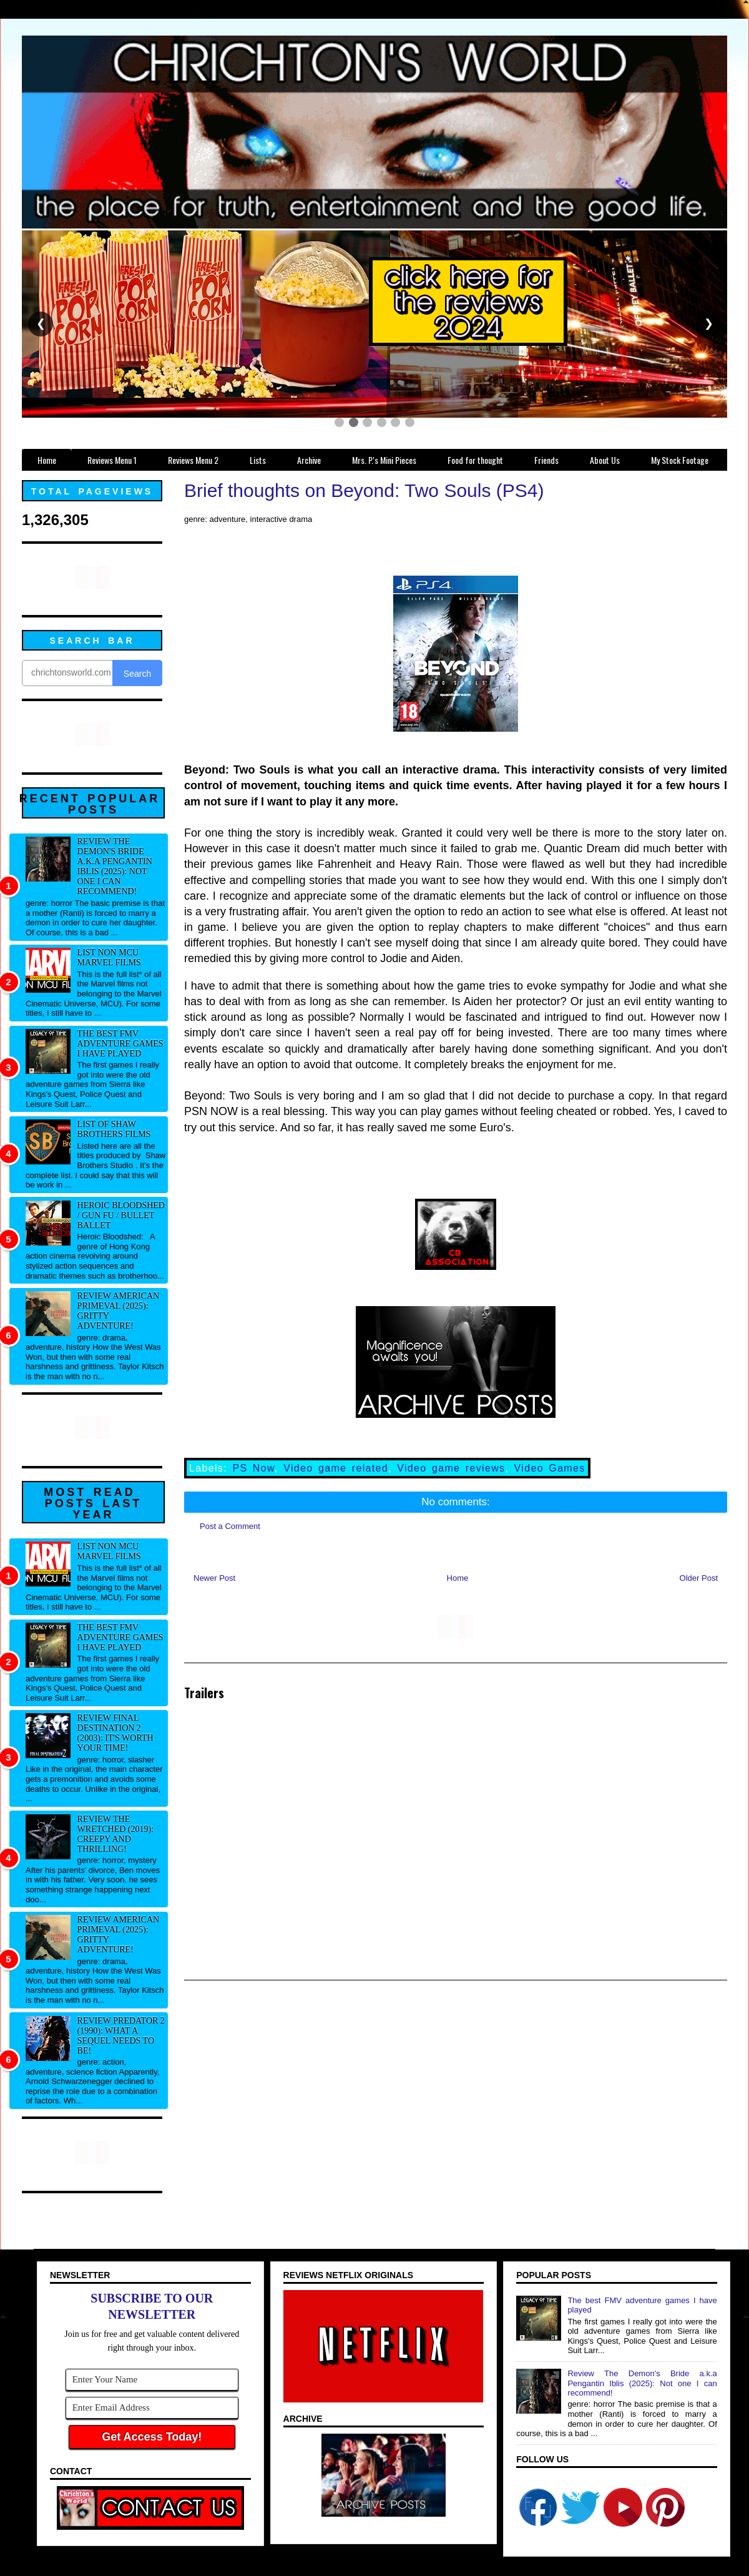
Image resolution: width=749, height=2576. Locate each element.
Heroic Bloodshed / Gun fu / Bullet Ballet (121, 1215)
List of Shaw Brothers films (114, 1129)
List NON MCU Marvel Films (109, 957)
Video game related (335, 1468)
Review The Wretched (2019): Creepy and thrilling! (115, 1834)
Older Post (699, 1578)
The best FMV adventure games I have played (120, 1043)
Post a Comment (230, 1526)
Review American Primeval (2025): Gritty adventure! (118, 1310)
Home (458, 1578)
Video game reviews (451, 1468)
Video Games (549, 1468)
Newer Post (214, 1578)
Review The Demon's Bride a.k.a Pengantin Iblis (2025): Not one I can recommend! (114, 866)
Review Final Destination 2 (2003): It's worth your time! (115, 1733)
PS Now (253, 1468)
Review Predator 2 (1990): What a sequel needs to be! (121, 2035)
